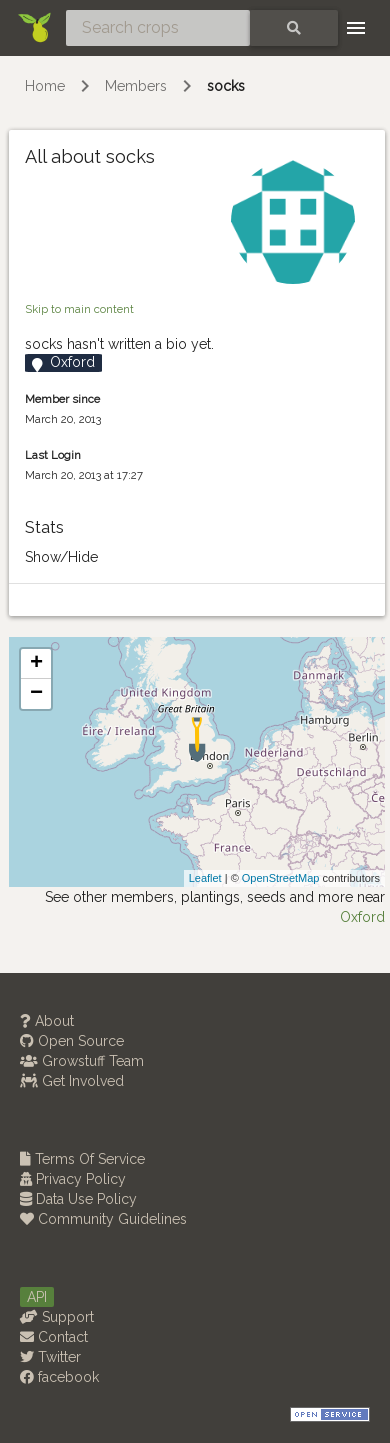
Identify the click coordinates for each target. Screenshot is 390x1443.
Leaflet (205, 878)
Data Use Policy (78, 1199)
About (47, 1021)
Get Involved (72, 1081)
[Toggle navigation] (356, 28)
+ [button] (36, 664)
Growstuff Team (82, 1061)
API (37, 1297)
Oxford (362, 917)
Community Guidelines (103, 1219)
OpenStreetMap (281, 878)
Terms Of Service (82, 1159)
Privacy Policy (73, 1179)
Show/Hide (61, 557)
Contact (54, 1337)
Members (136, 86)
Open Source (72, 1041)
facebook (59, 1377)
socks (226, 86)
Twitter (50, 1357)
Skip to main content (79, 309)
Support (57, 1317)
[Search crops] (158, 28)
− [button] (36, 694)
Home (45, 86)
